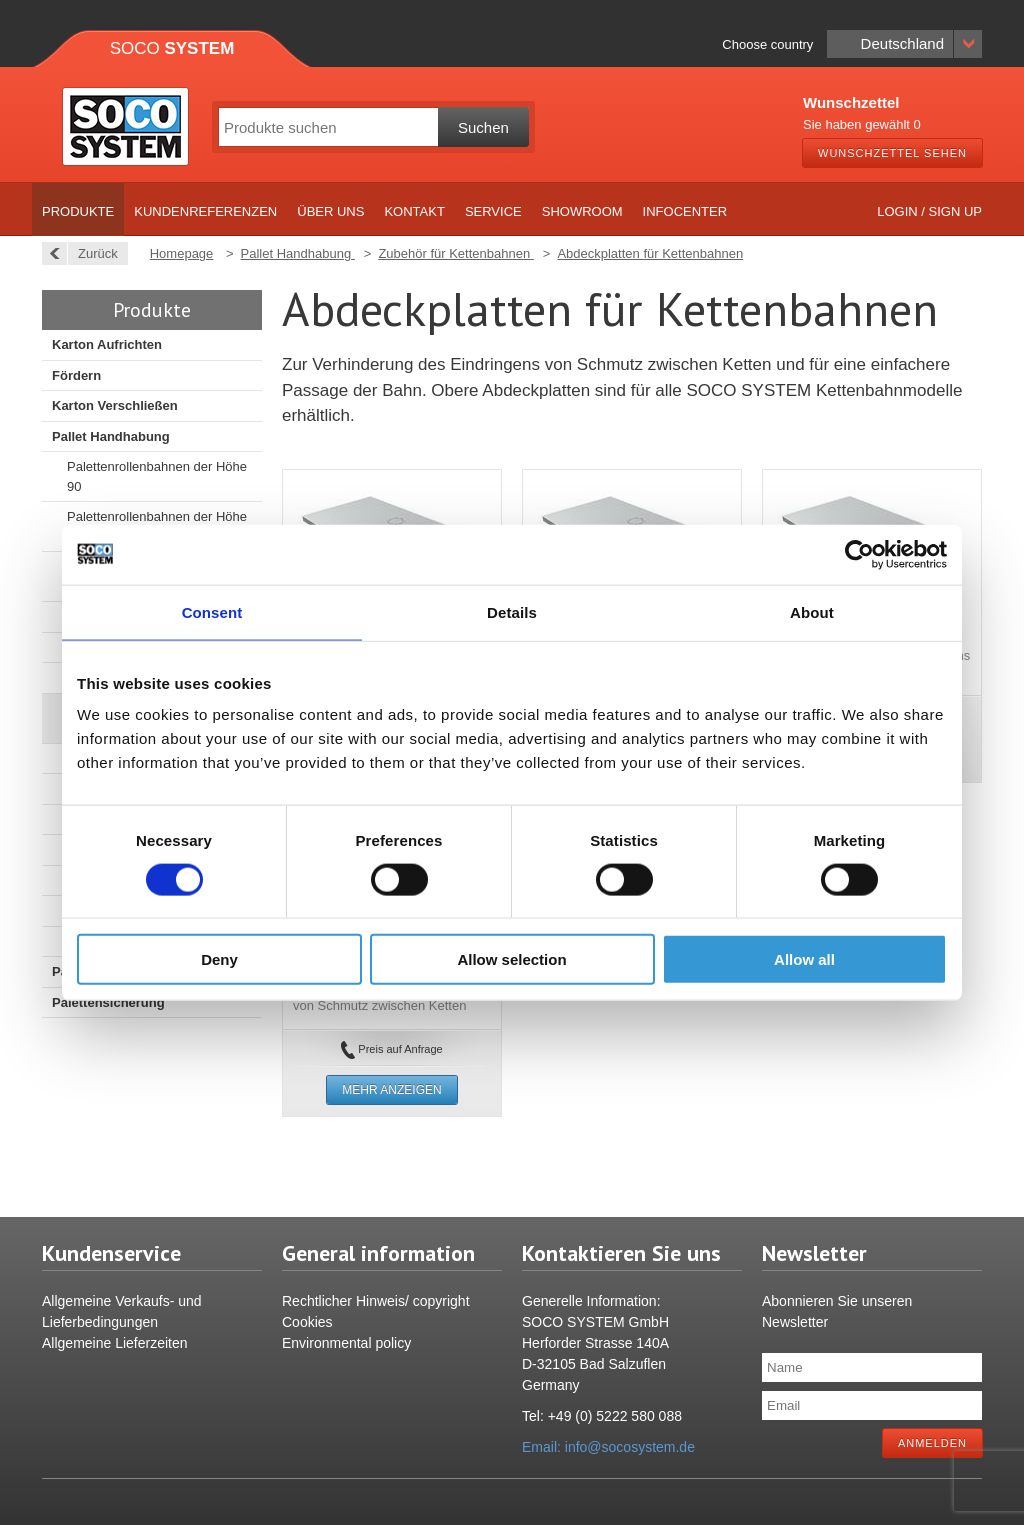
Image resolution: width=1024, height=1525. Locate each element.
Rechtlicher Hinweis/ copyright (376, 1301)
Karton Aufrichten (107, 344)
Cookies (307, 1322)
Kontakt (414, 211)
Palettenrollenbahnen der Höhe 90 (157, 476)
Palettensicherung (108, 1002)
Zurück (92, 253)
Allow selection (511, 959)
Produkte (78, 211)
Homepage (182, 253)
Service (493, 211)
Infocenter (685, 211)
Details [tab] (512, 611)
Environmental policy (346, 1343)
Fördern (76, 375)
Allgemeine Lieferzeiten (115, 1343)
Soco (172, 48)
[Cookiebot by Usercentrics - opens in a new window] (859, 554)
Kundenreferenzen (205, 211)
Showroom (582, 211)
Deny (219, 959)
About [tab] (812, 611)
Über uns (330, 211)
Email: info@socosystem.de (608, 1447)
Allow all (804, 959)
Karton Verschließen (115, 405)
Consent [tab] (212, 611)
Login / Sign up (929, 211)
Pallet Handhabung (111, 436)
